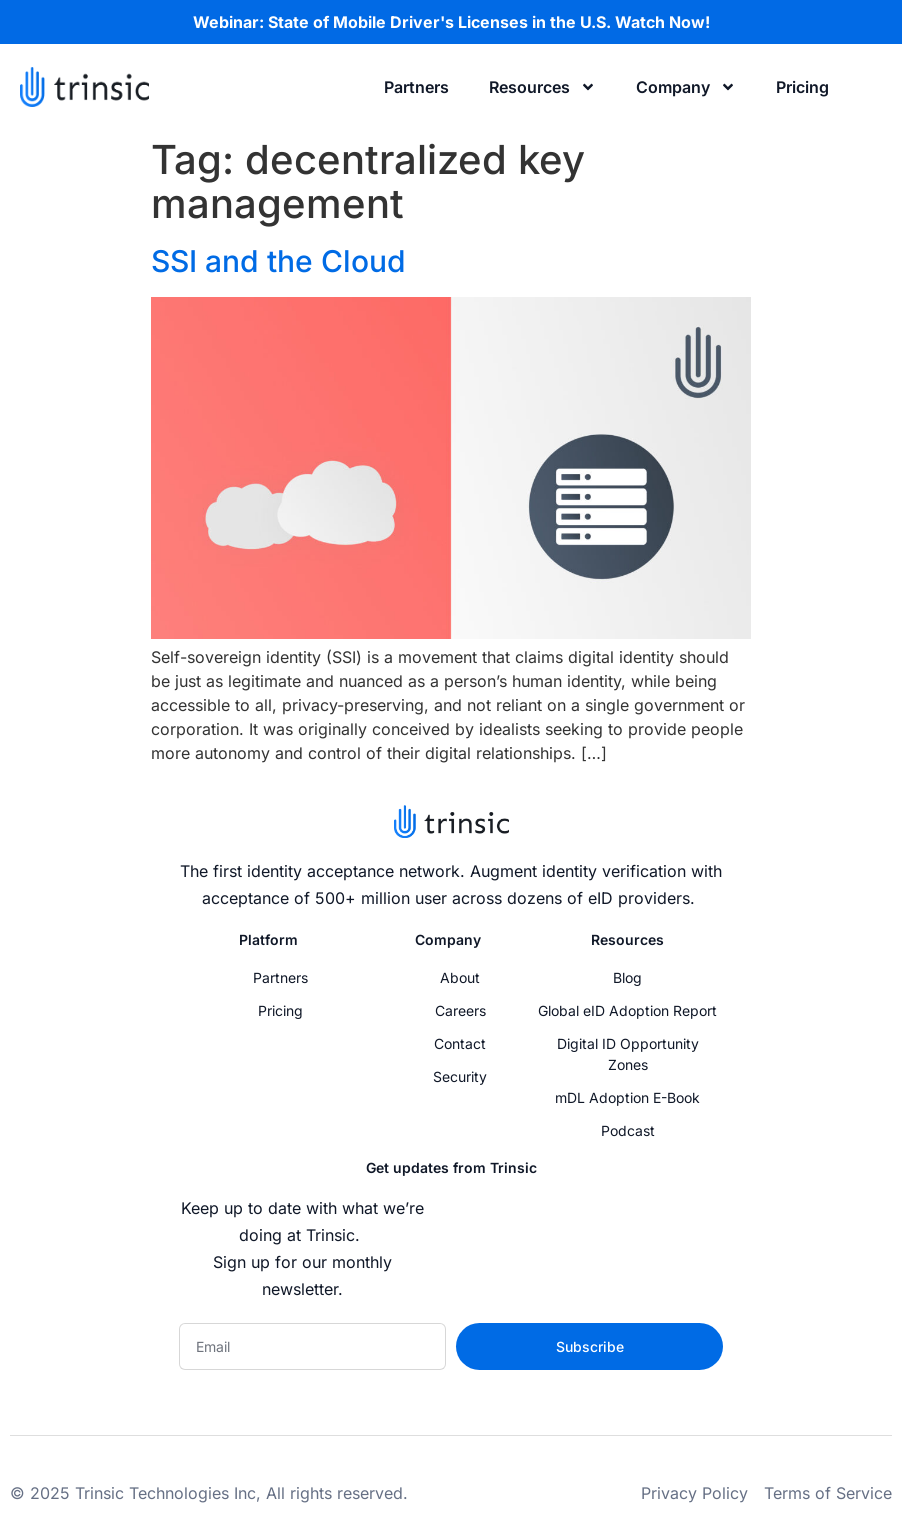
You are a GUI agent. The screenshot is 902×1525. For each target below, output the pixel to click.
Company (686, 87)
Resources (542, 87)
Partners (416, 87)
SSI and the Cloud (278, 261)
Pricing (802, 87)
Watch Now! (662, 22)
